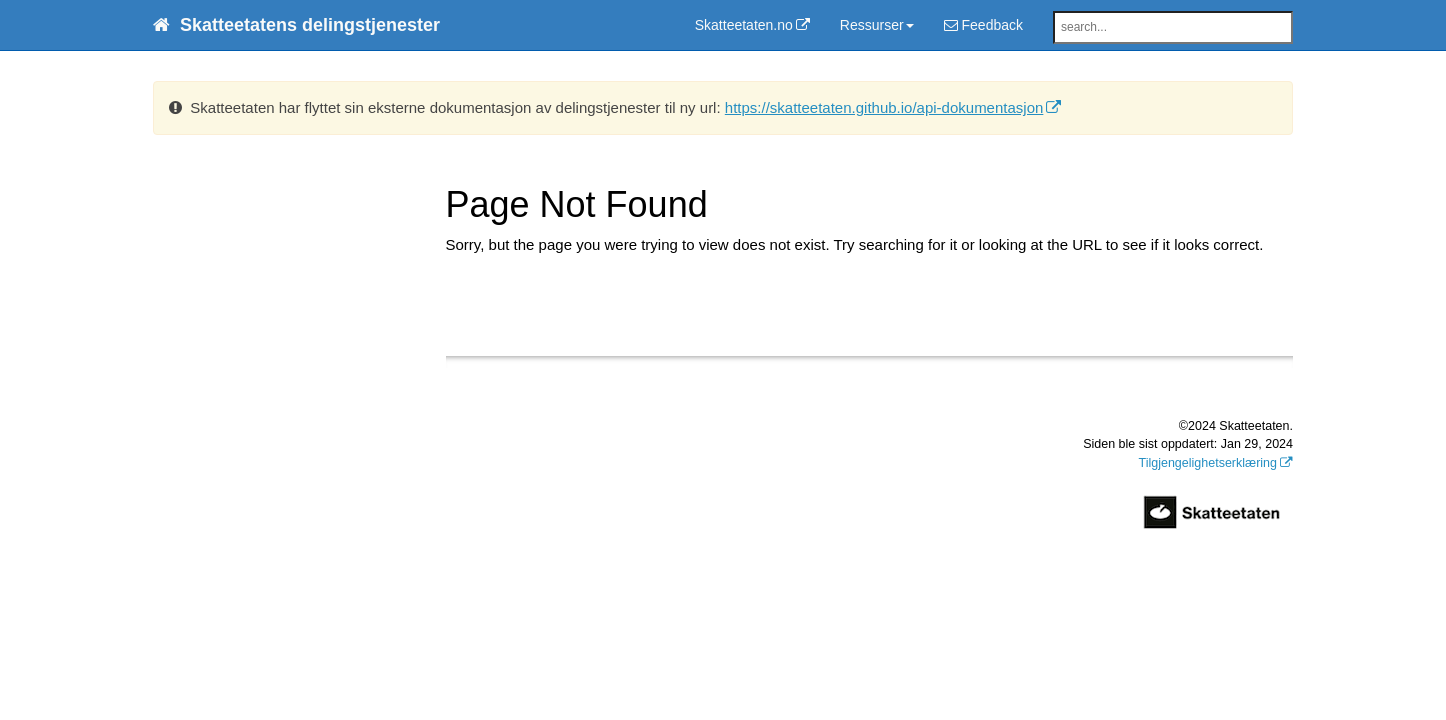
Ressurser (877, 25)
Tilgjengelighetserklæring (1208, 463)
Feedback (983, 25)
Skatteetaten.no (744, 25)
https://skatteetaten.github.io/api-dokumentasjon (884, 107)
